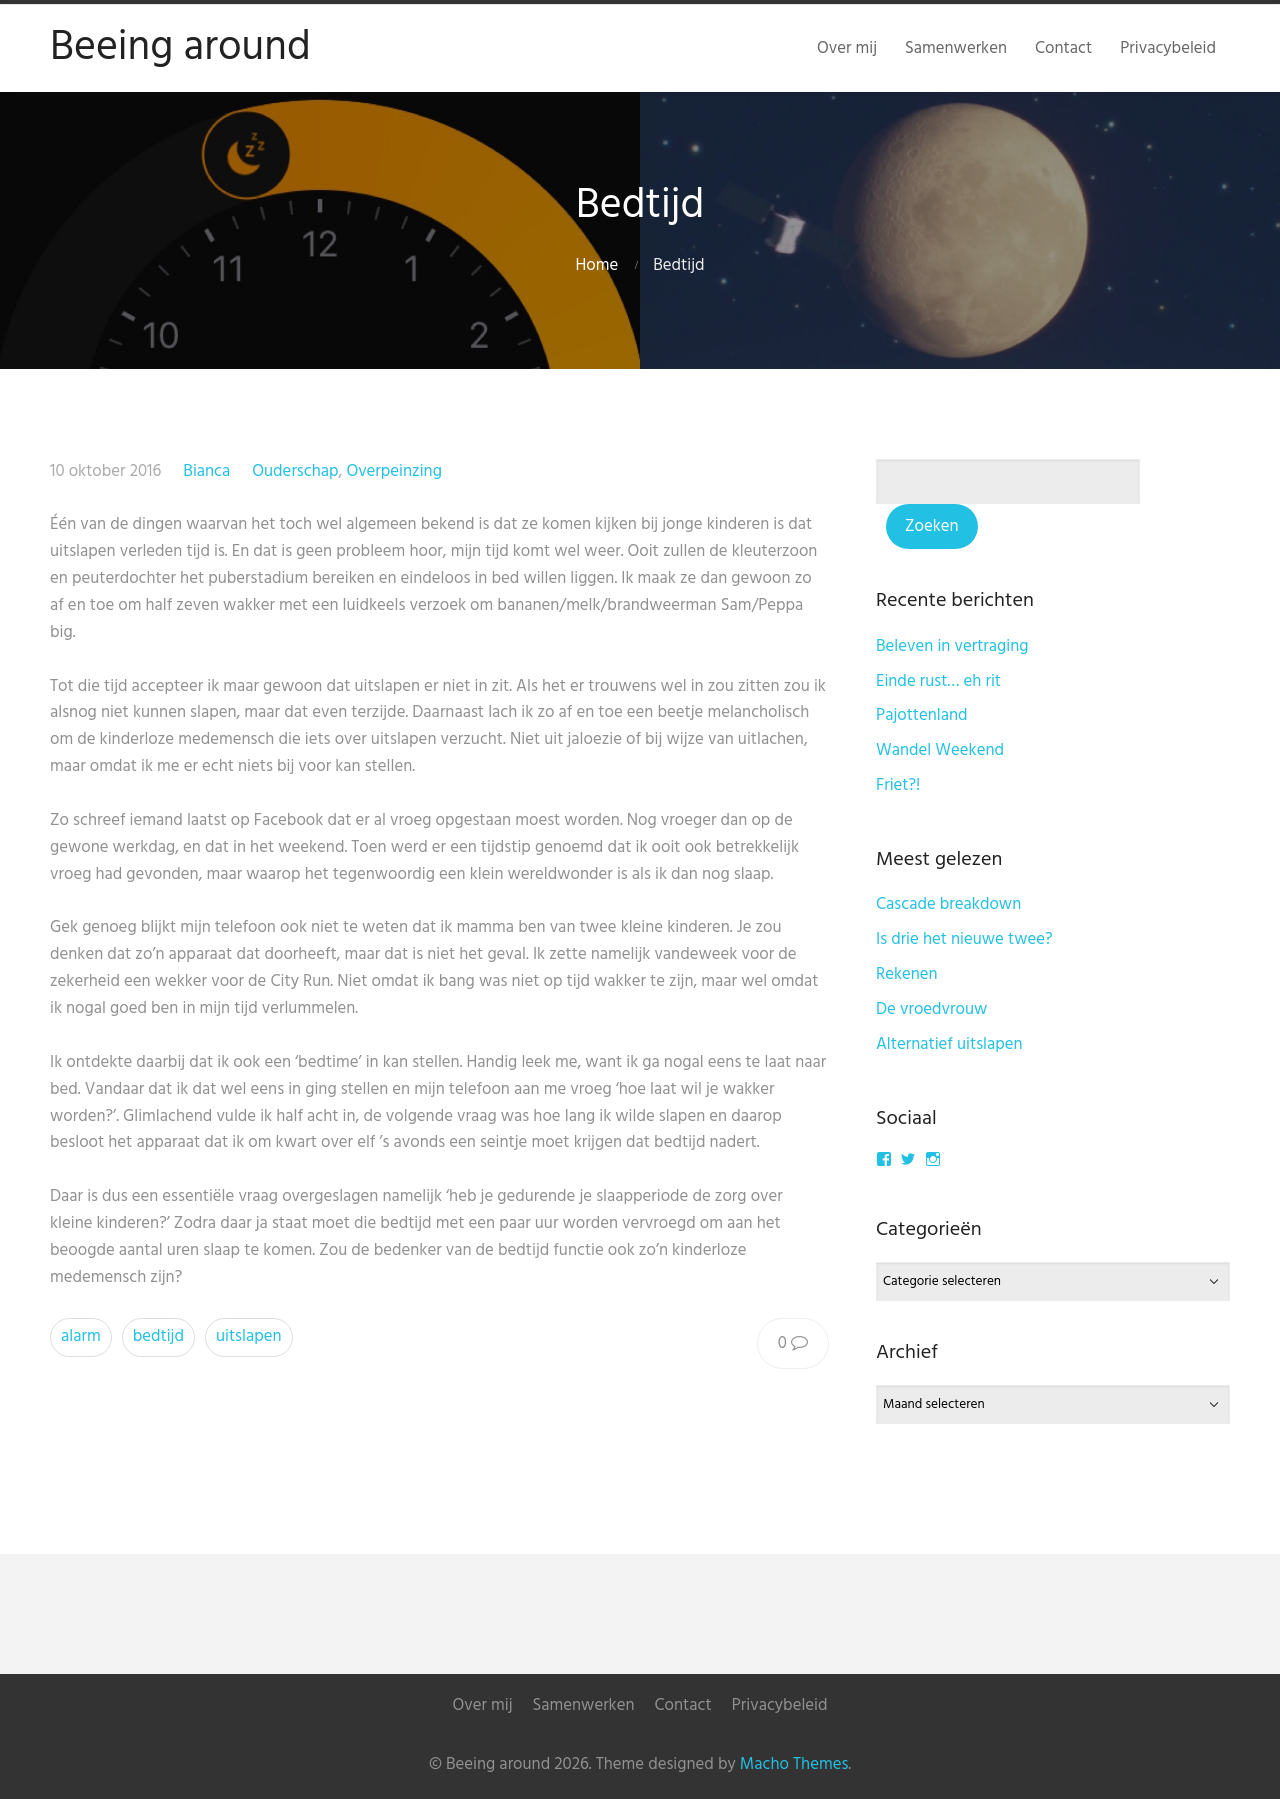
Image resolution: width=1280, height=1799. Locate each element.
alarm (81, 1336)
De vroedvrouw (931, 1009)
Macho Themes (794, 1764)
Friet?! (898, 785)
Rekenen (907, 974)
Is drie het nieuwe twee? (964, 939)
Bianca (206, 471)
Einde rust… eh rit (938, 681)
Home (596, 265)
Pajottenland (922, 715)
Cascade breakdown (948, 904)
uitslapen (249, 1336)
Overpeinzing (394, 471)
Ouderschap (295, 471)
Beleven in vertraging (952, 646)
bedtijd (158, 1336)
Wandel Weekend (940, 750)
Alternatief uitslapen (949, 1044)
